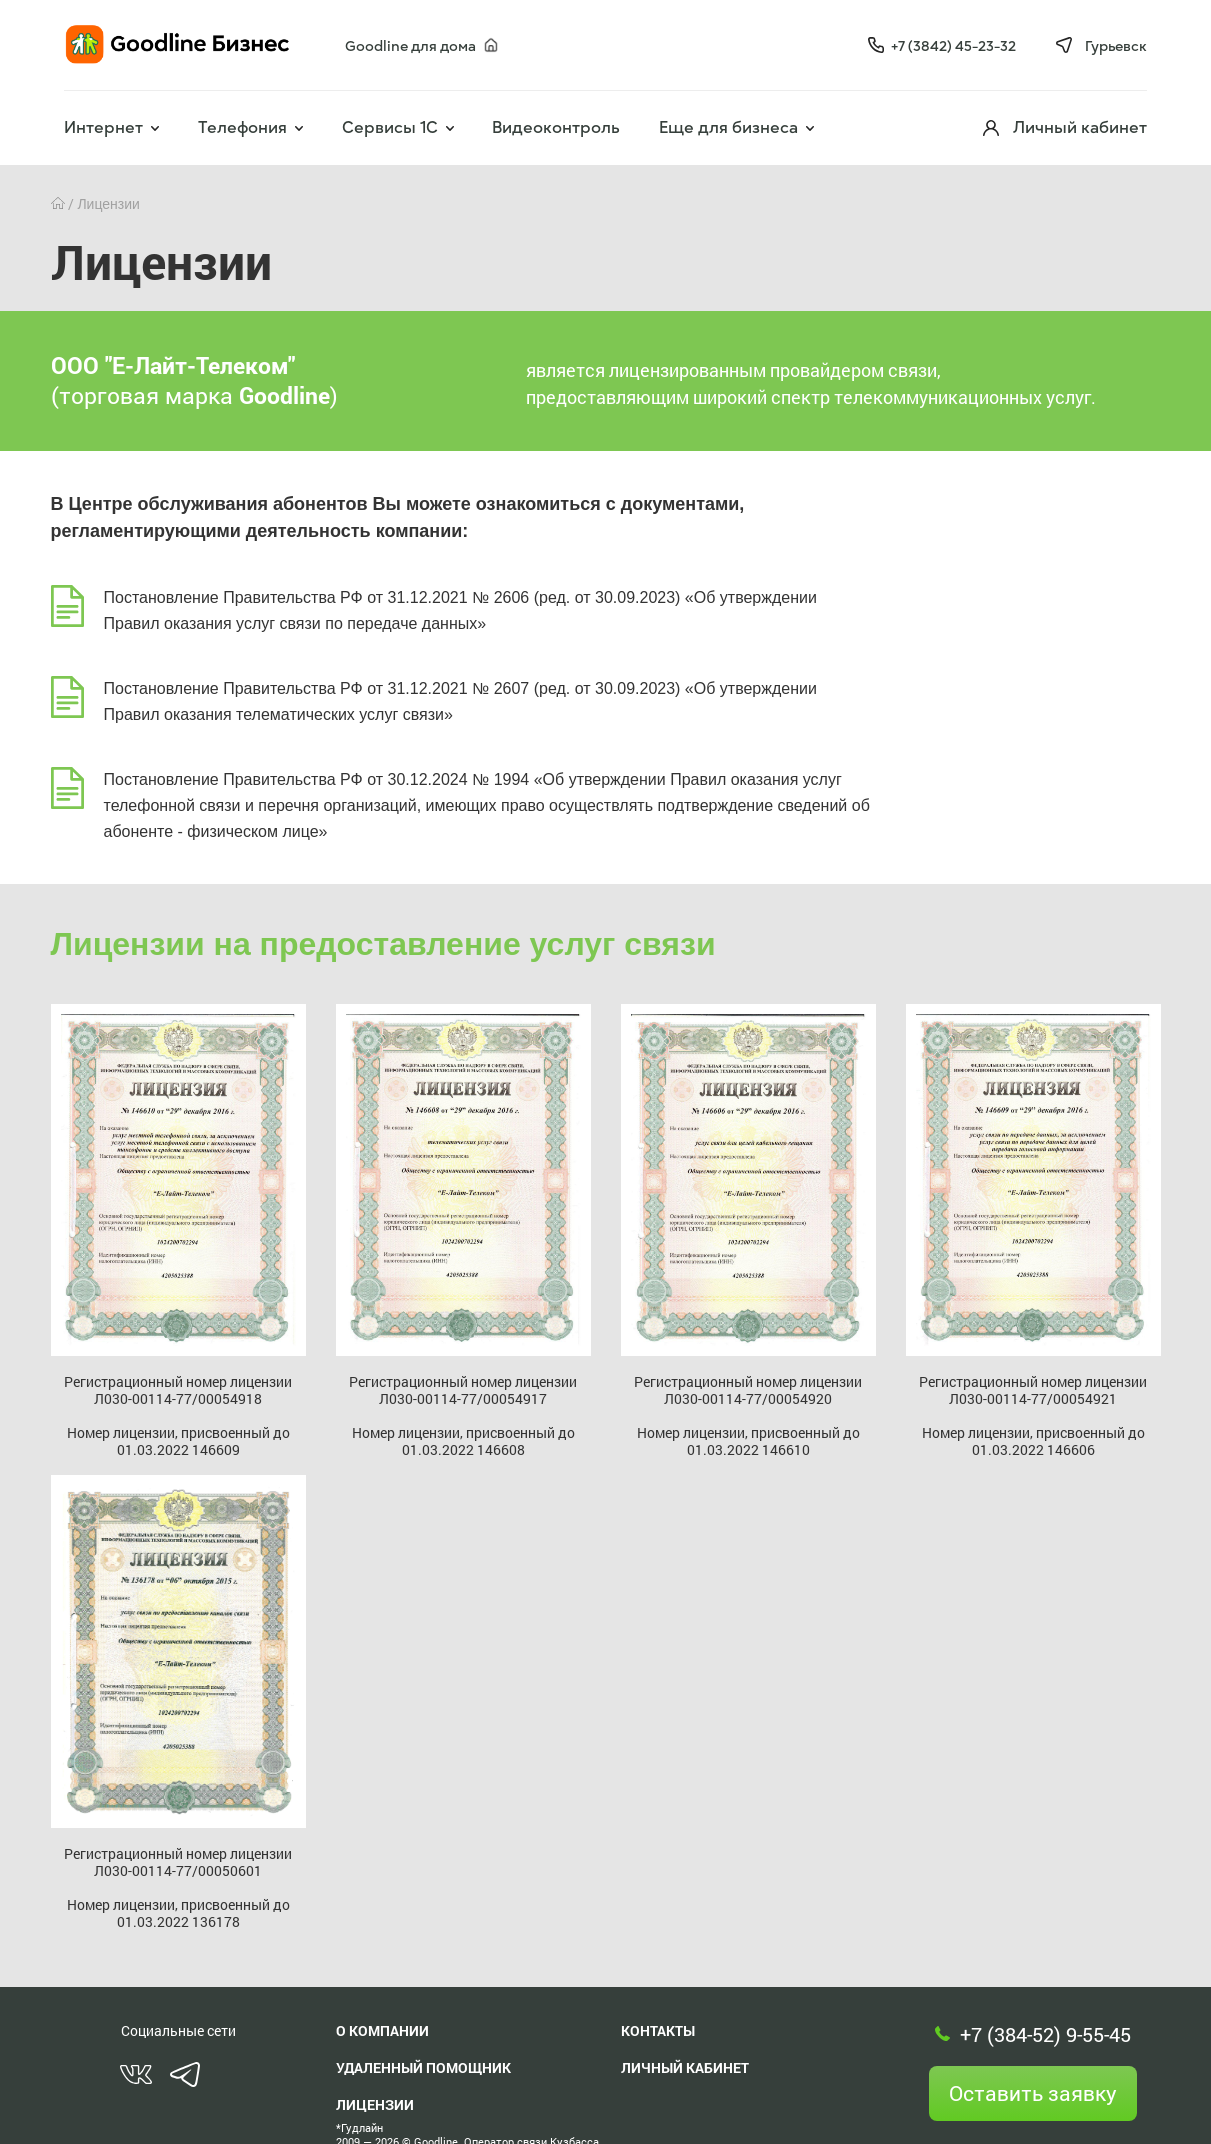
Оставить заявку (1033, 2093)
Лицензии (375, 2104)
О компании (382, 2030)
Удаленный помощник (423, 2067)
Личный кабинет (685, 2067)
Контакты (658, 2030)
